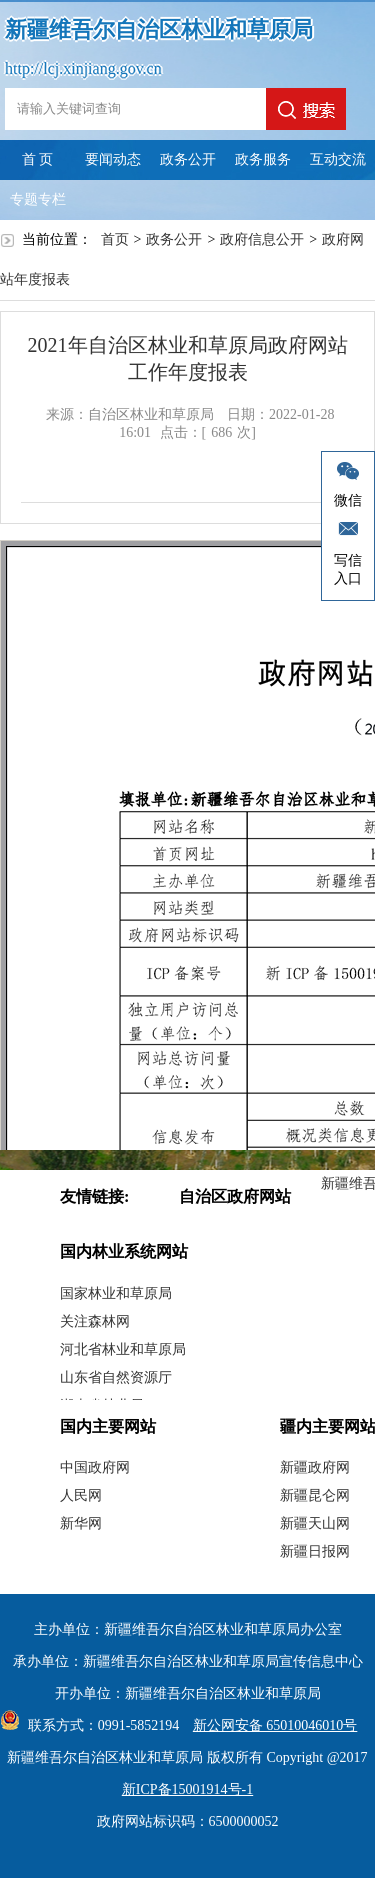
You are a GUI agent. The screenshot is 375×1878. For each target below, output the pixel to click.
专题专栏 (38, 199)
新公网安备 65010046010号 (270, 1725)
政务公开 (188, 159)
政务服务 (263, 159)
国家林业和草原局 (116, 1293)
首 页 (38, 159)
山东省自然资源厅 (116, 1377)
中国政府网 (95, 1467)
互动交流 (338, 159)
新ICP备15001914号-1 (187, 1789)
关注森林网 (95, 1321)
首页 (115, 239)
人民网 (81, 1495)
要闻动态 (113, 159)
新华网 (81, 1523)
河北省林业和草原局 (123, 1349)
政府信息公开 (262, 239)
